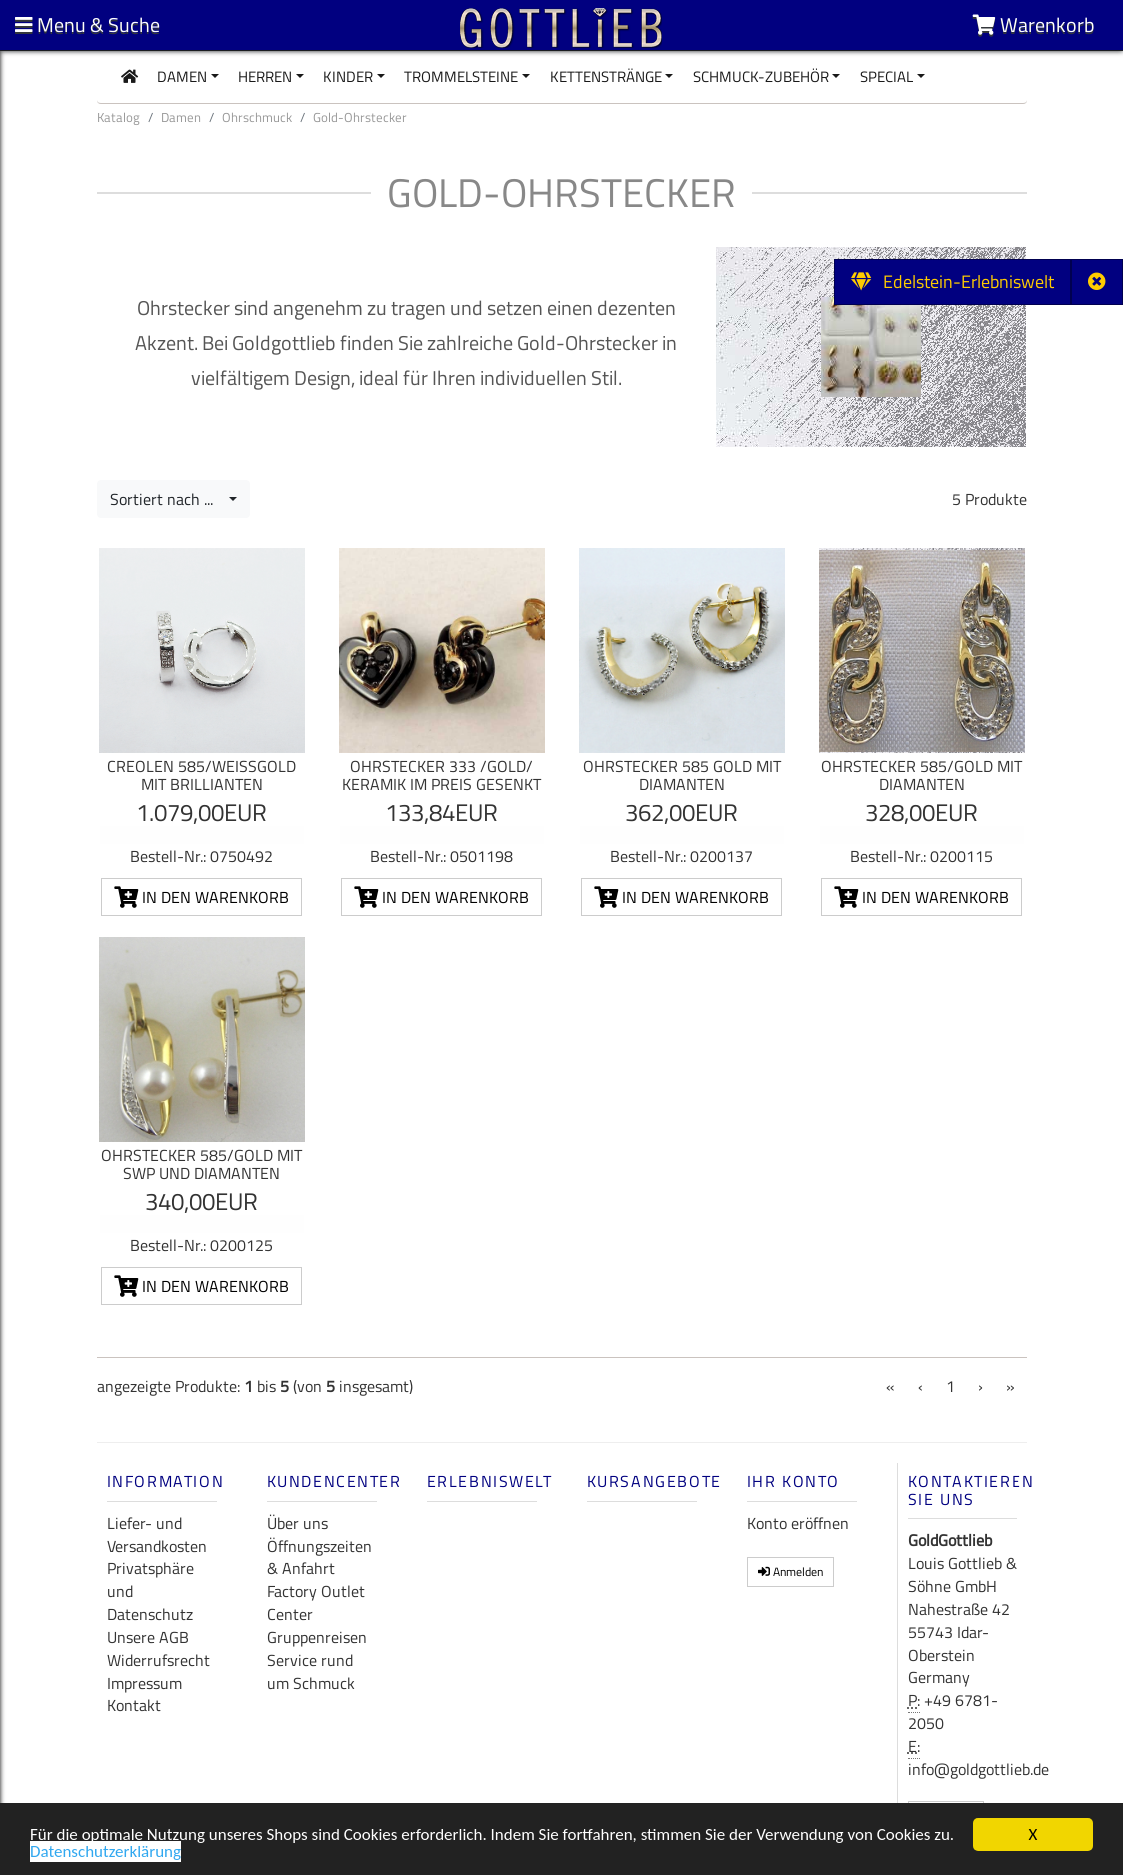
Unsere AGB (148, 1637)
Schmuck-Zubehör (761, 76)
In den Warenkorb (201, 897)
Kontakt (134, 1705)
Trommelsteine (461, 76)
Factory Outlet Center (316, 1602)
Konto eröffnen (798, 1523)
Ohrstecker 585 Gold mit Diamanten (682, 775)
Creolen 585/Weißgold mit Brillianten (201, 775)
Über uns (297, 1523)
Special (886, 76)
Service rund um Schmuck (311, 1671)
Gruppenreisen (317, 1637)
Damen (182, 76)
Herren (265, 76)
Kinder (348, 76)
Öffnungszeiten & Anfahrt (319, 1557)
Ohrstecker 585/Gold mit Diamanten (921, 775)
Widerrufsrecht (158, 1660)
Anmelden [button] (790, 1571)
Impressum (144, 1683)
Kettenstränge (606, 76)
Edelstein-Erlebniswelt (952, 281)
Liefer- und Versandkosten (157, 1534)
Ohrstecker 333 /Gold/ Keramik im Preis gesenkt (441, 775)
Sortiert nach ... (167, 499)
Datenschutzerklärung (105, 1853)
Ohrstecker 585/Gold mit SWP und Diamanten (201, 1164)
